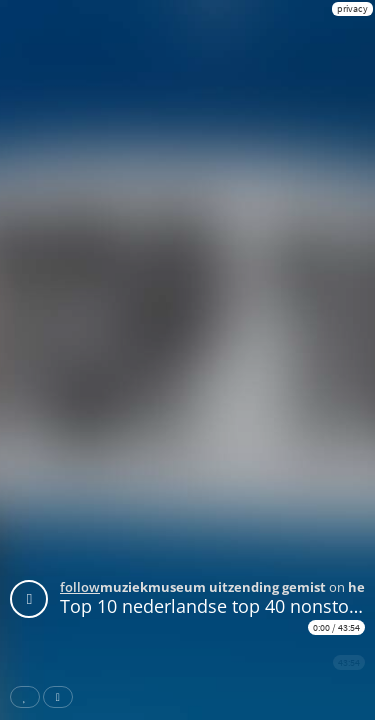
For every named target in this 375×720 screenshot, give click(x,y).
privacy (352, 8)
